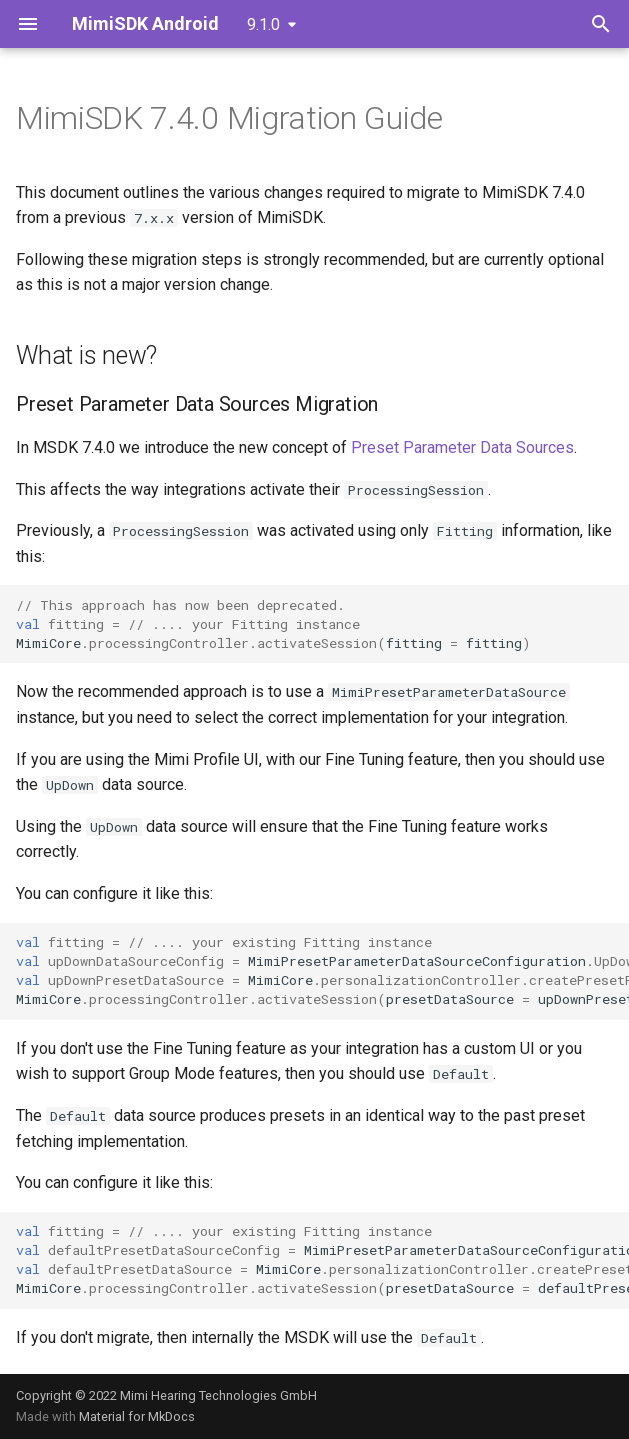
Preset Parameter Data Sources (462, 447)
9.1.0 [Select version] (263, 24)
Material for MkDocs (137, 1416)
